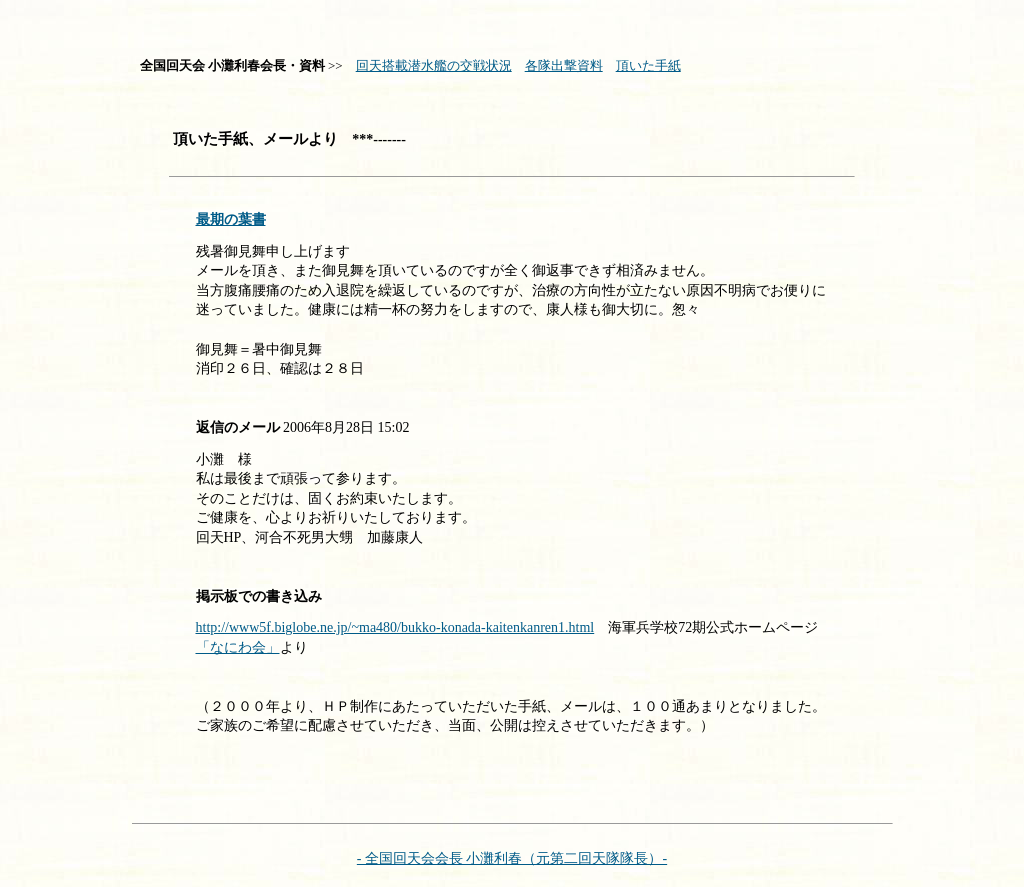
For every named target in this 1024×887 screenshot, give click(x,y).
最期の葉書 (231, 219)
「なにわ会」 (238, 647)
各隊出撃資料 (564, 65)
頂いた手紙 (648, 65)
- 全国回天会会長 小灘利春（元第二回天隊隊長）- (512, 858)
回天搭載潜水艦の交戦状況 (434, 65)
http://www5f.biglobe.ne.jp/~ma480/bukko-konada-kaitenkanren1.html (395, 627)
